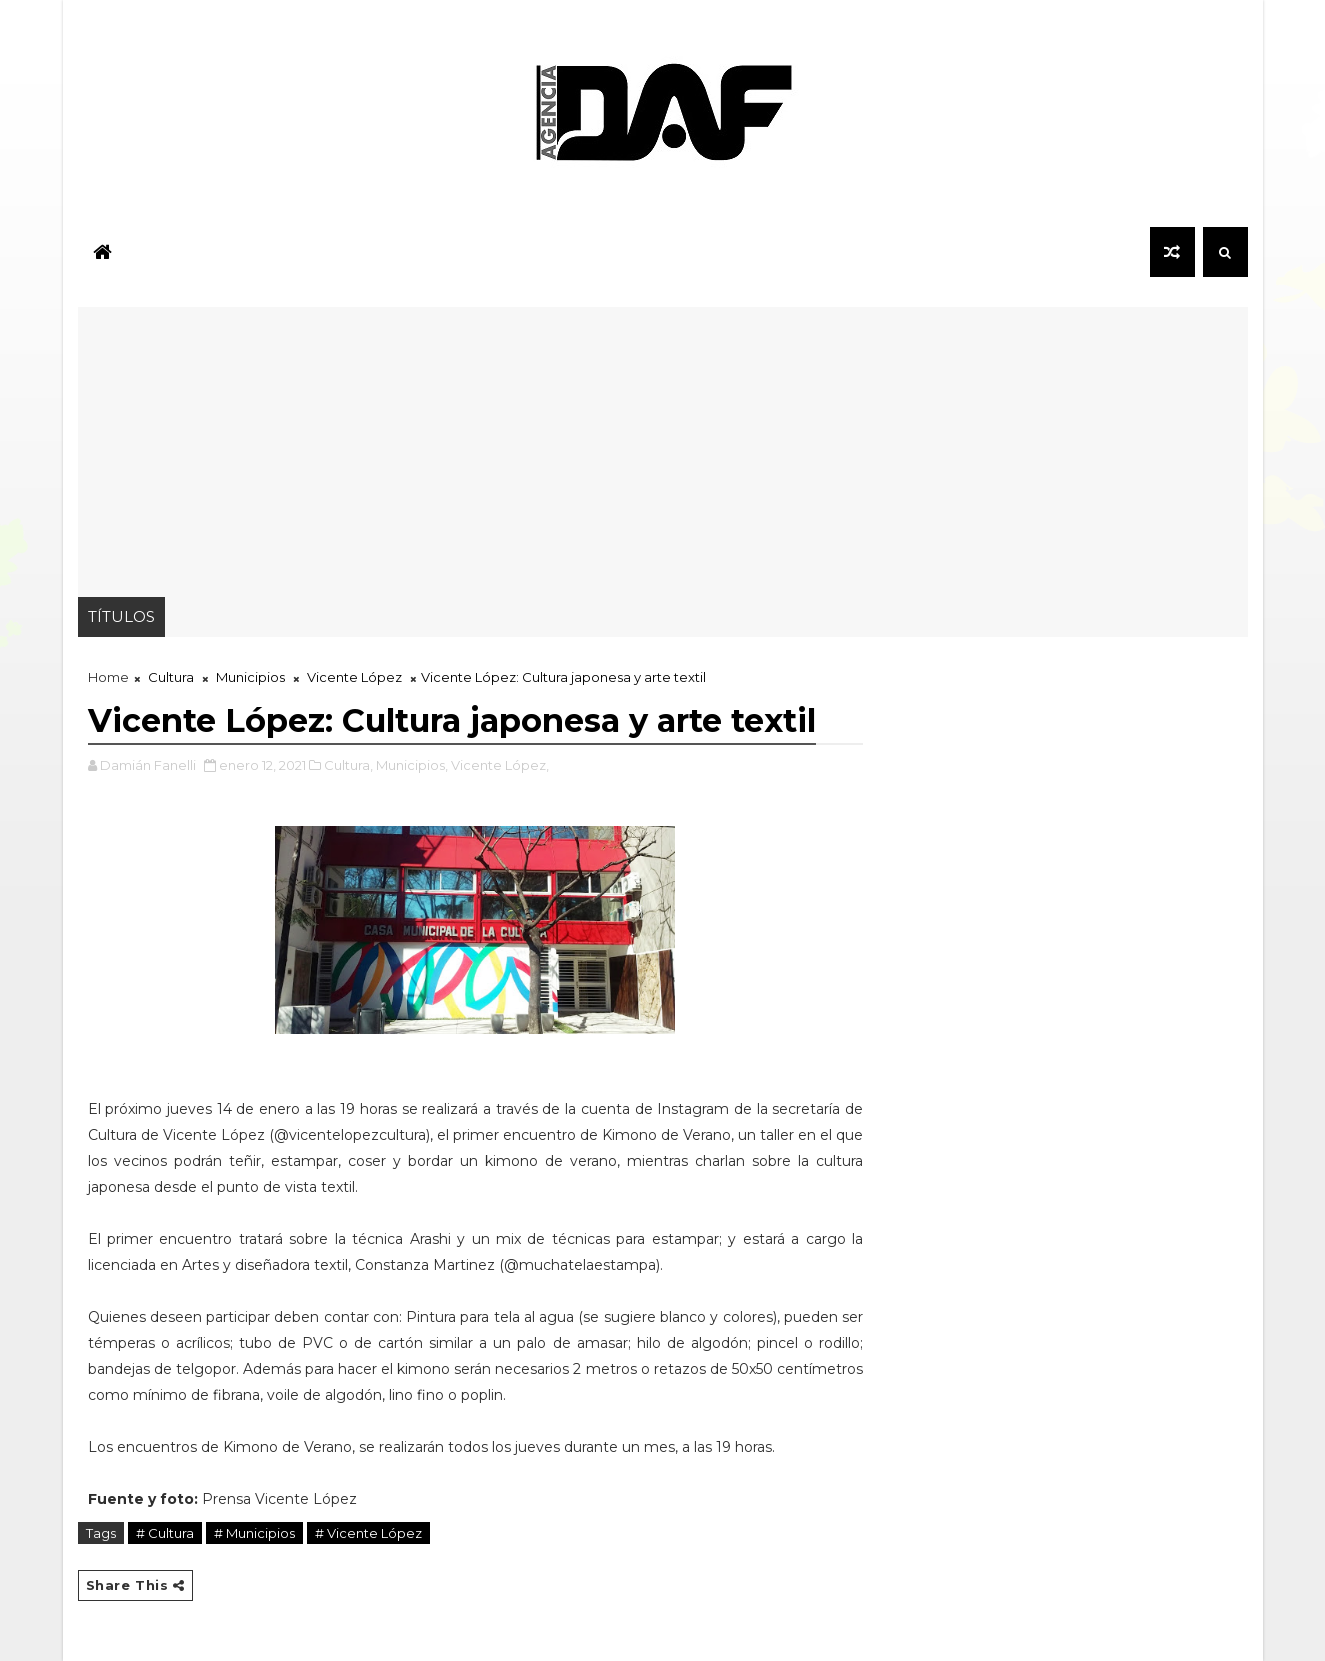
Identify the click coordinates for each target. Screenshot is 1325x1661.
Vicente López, (500, 765)
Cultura (171, 677)
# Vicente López (368, 1533)
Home (108, 677)
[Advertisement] (663, 447)
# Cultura (165, 1533)
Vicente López (354, 677)
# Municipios (254, 1533)
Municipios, (412, 765)
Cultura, (348, 765)
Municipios (250, 677)
